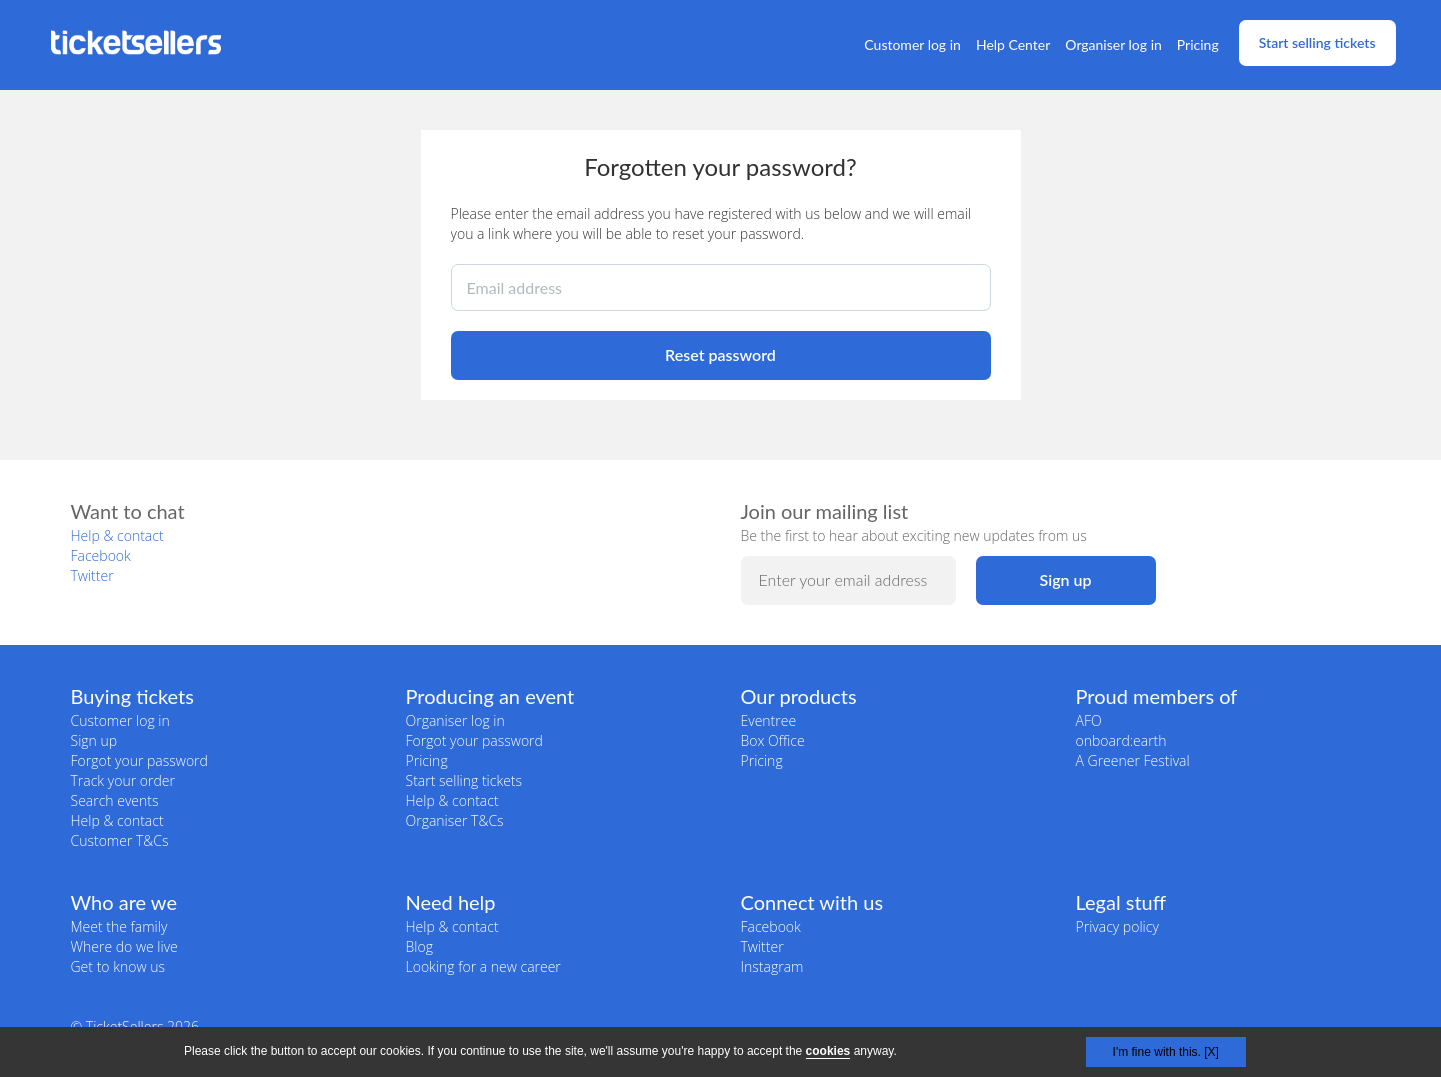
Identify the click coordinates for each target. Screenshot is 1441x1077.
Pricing (1198, 44)
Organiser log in (1113, 44)
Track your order (123, 780)
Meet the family (119, 926)
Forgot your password (139, 760)
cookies (828, 1051)
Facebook (101, 555)
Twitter (92, 575)
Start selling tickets (1317, 42)
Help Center (1013, 44)
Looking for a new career (483, 966)
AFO (1089, 720)
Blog (419, 946)
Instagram (772, 966)
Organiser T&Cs (455, 820)
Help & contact (117, 535)
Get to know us (118, 966)
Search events (115, 800)
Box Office (773, 740)
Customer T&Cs (120, 840)
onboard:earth (1121, 740)
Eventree (769, 720)
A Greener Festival (1133, 760)
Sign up (94, 740)
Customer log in (912, 44)
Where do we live (124, 946)
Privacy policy (1117, 926)
